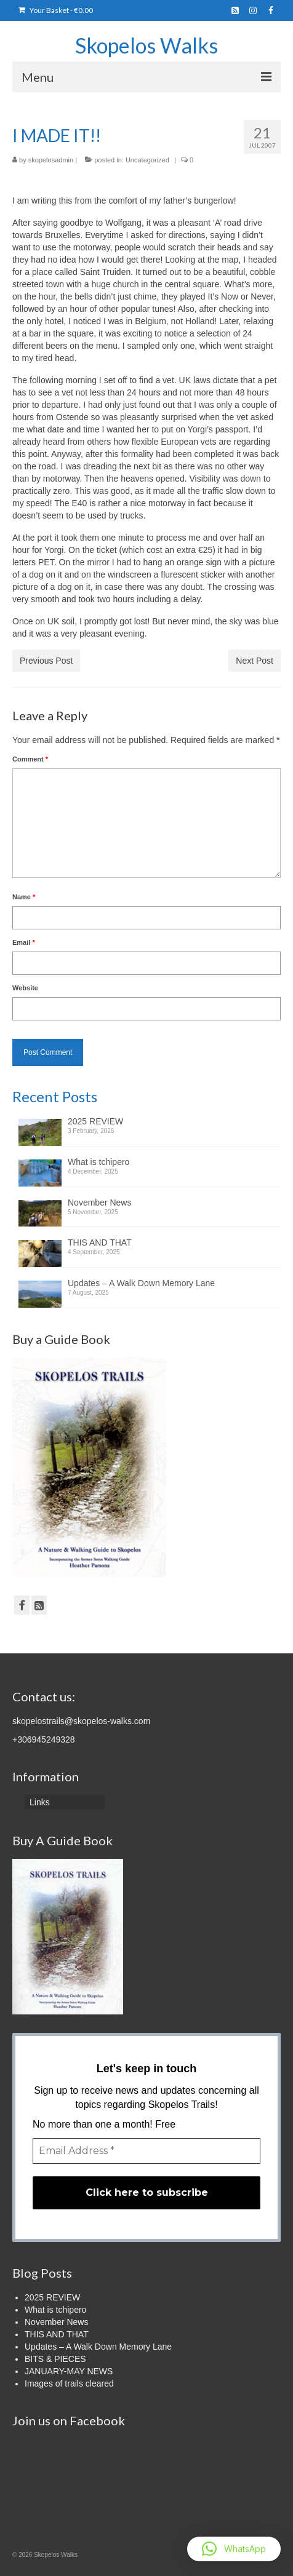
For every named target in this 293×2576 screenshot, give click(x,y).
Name (23, 896)
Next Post (254, 661)
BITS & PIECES (55, 2359)
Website (25, 988)
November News (99, 1202)
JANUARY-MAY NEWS (69, 2371)
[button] (234, 2549)
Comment (30, 759)
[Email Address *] (146, 2151)
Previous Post (46, 661)
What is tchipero (98, 1162)
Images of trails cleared (69, 2383)
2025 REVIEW (95, 1121)
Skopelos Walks (146, 45)
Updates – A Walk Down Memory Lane (141, 1283)
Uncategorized (147, 160)
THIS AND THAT (100, 1242)
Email (23, 942)
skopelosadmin (50, 160)
